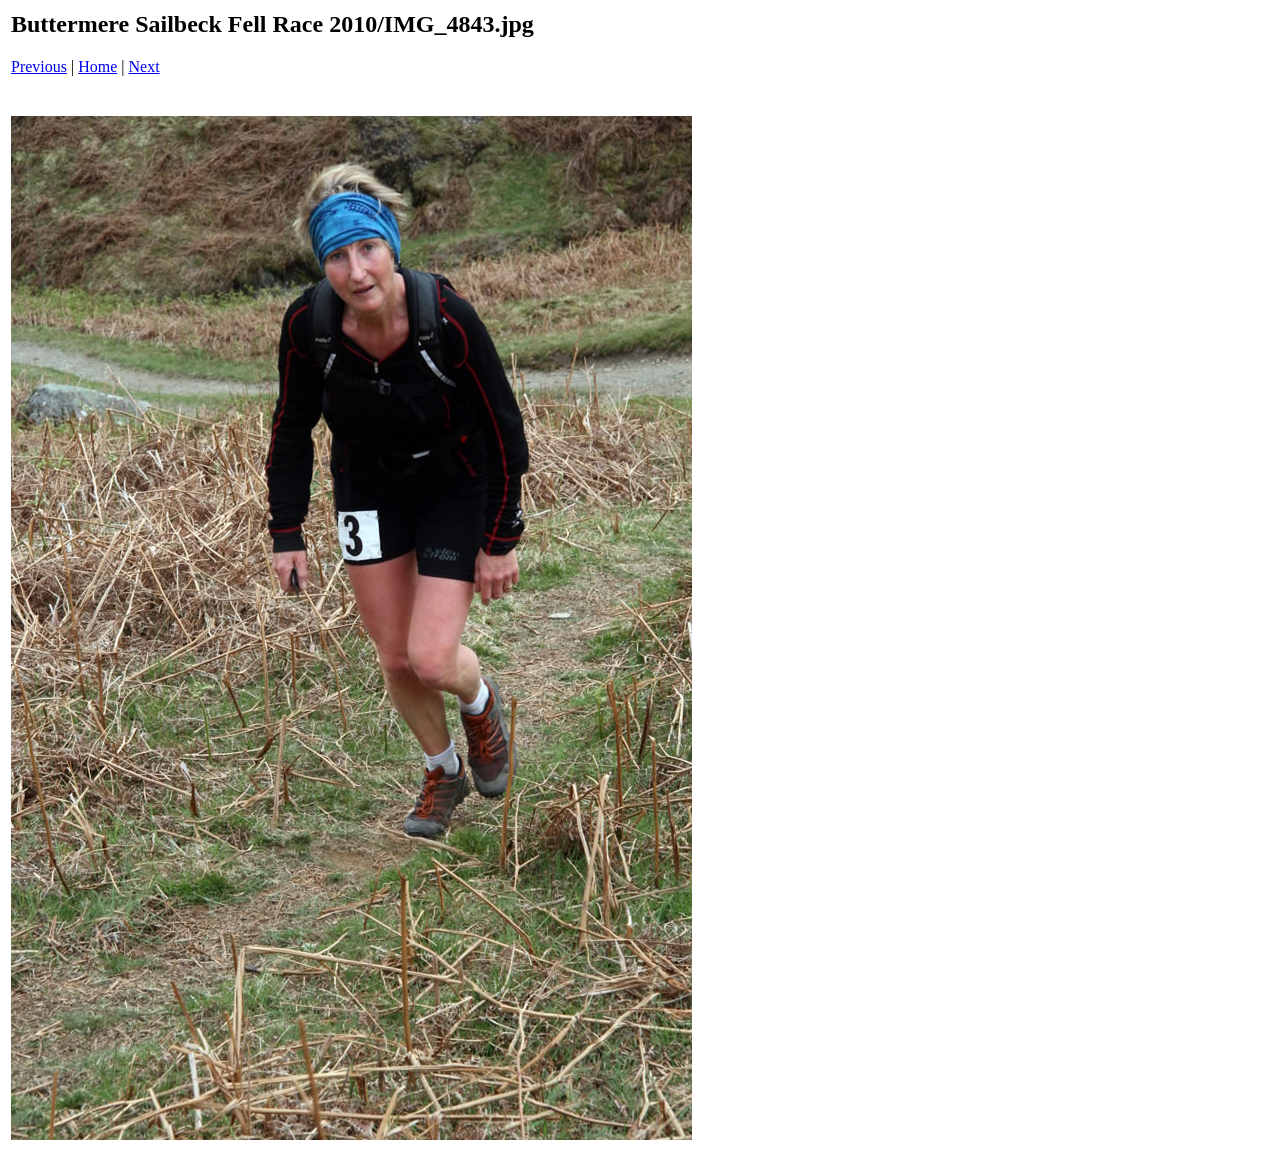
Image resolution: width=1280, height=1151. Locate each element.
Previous (39, 66)
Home (97, 66)
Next (144, 66)
